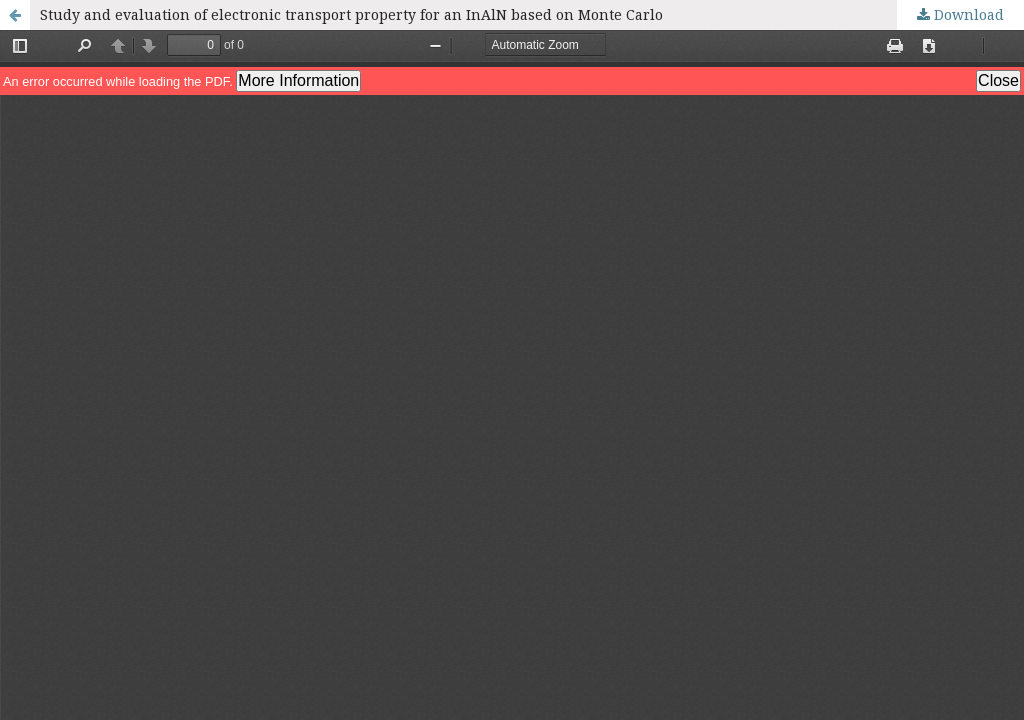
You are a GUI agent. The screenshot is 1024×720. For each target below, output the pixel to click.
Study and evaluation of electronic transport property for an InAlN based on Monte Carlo (351, 14)
